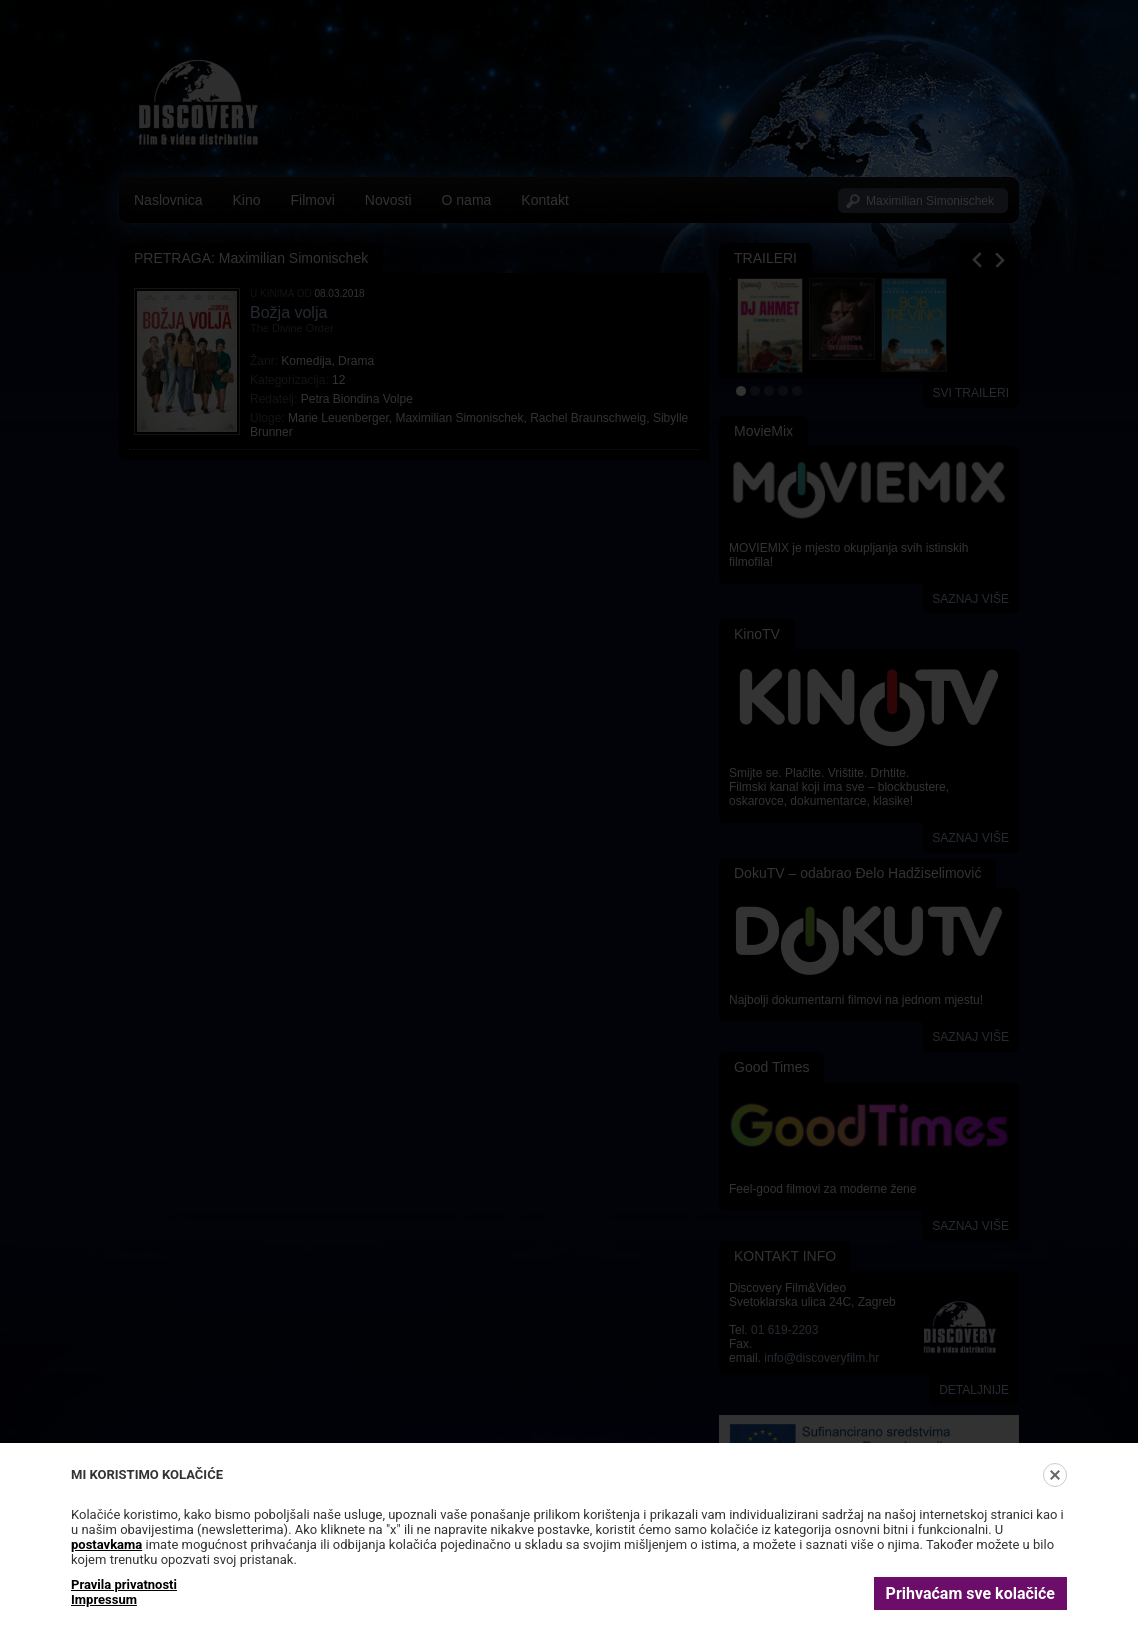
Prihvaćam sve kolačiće (970, 1593)
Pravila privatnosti (124, 1584)
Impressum (104, 1599)
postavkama (106, 1544)
